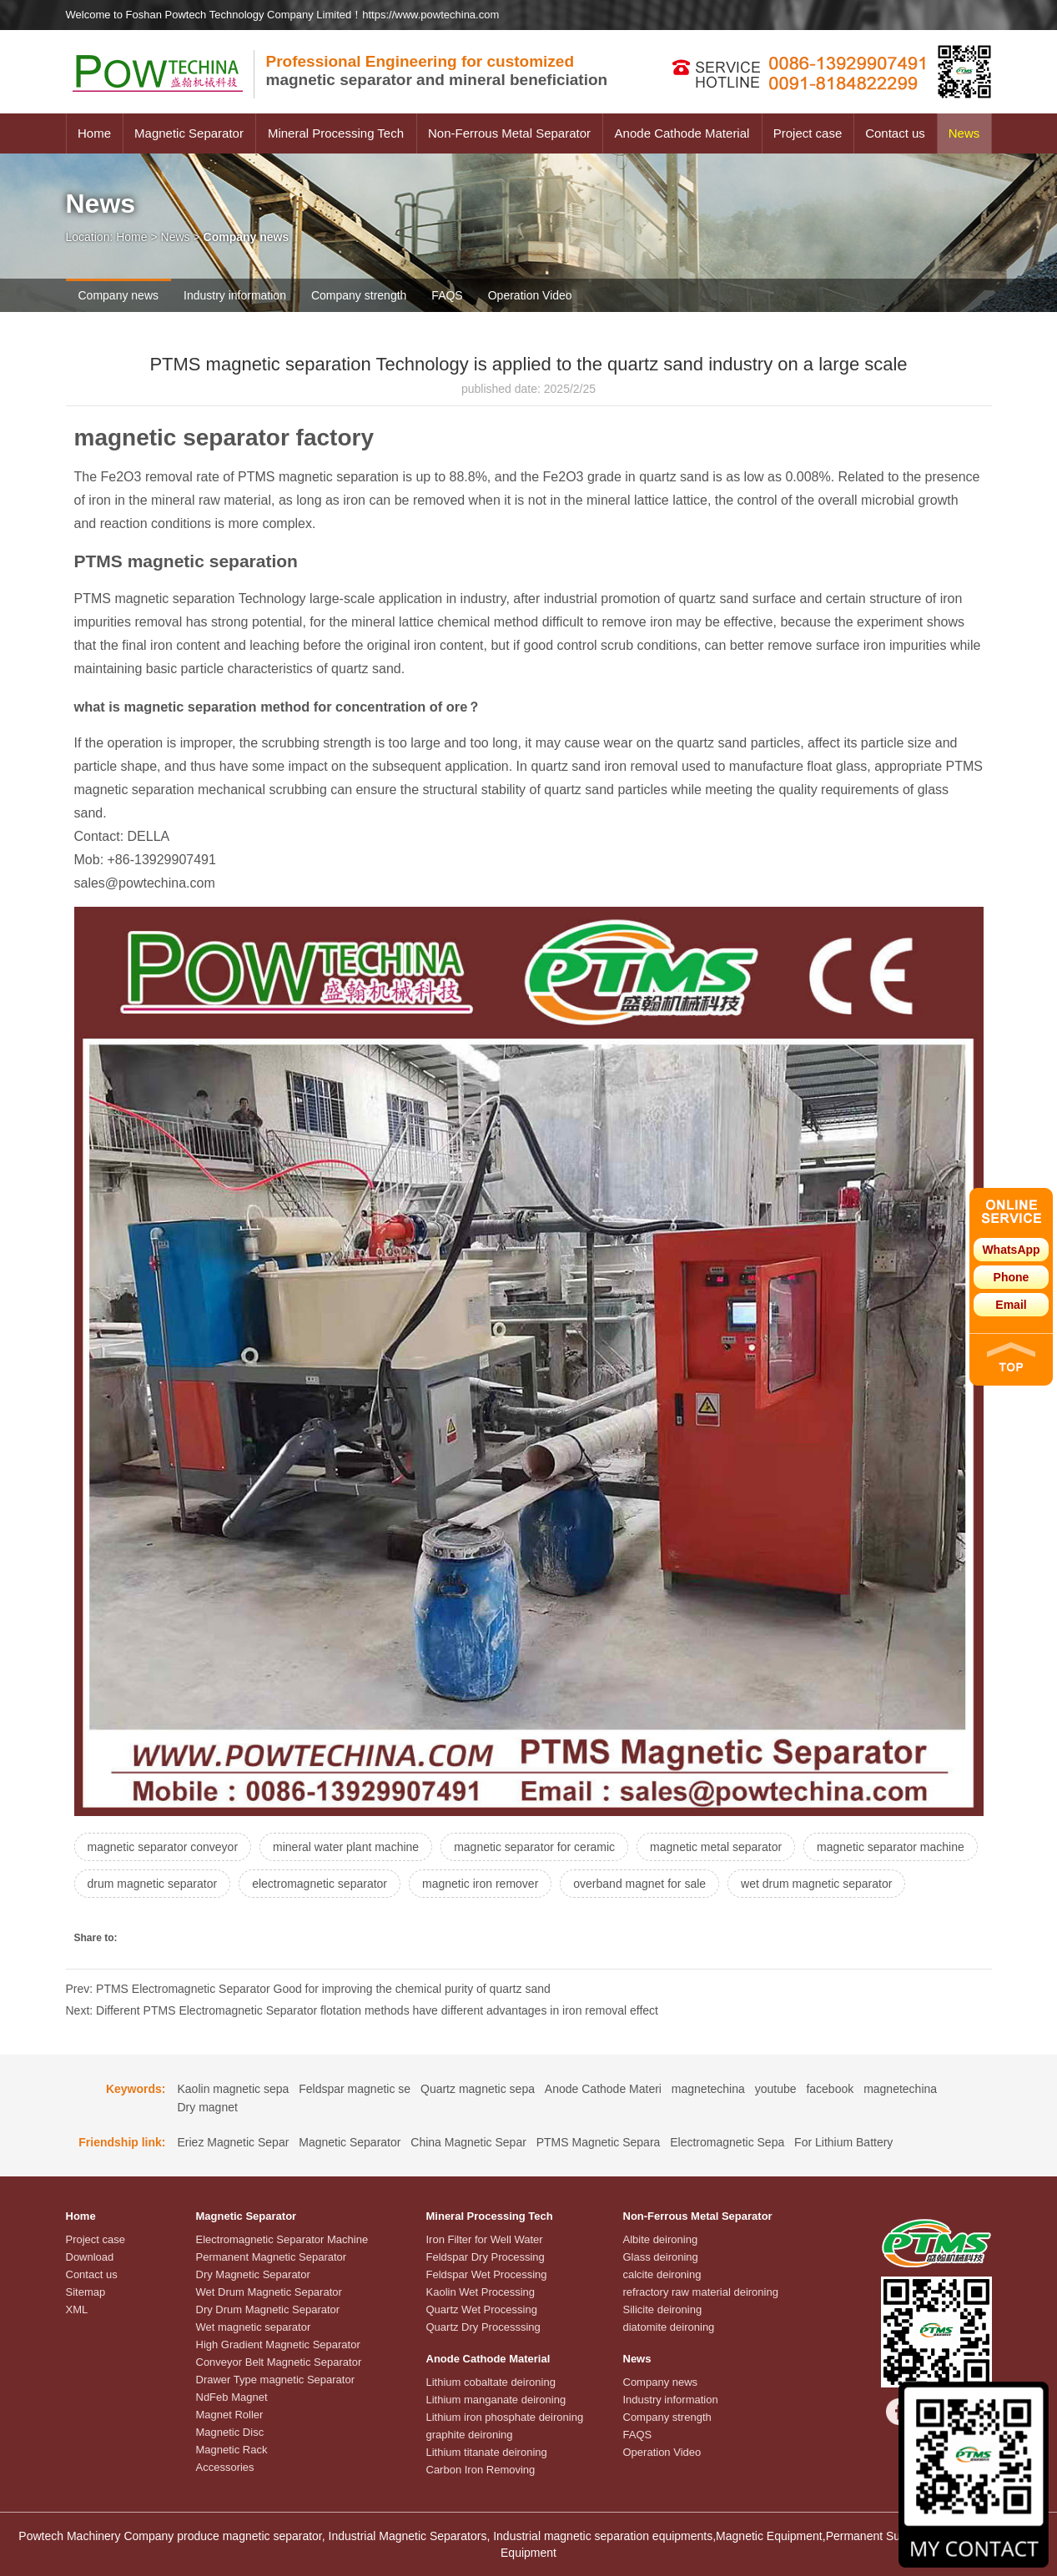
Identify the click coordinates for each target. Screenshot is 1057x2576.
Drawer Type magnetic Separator (275, 2379)
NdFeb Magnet (232, 2397)
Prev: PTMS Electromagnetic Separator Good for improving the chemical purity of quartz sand (308, 1988)
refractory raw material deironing (700, 2292)
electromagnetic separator (319, 1883)
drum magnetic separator (153, 1883)
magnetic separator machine (890, 1847)
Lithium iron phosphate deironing (505, 2417)
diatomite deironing (669, 2327)
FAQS (446, 295)
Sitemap (86, 2292)
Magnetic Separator (189, 133)
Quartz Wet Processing (481, 2309)
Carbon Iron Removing (481, 2469)
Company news (118, 295)
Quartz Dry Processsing (483, 2327)
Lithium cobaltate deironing (491, 2382)
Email (1010, 1304)
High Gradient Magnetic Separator (278, 2344)
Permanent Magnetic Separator (271, 2257)
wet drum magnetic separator (816, 1883)
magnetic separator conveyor (163, 1847)
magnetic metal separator (716, 1847)
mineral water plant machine (346, 1847)
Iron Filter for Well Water (484, 2239)
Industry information (235, 295)
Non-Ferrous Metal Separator (509, 133)
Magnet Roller (230, 2414)
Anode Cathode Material (682, 133)
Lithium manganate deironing (496, 2399)
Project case (808, 133)
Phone (1011, 1277)
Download (90, 2257)
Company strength (358, 295)
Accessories (225, 2467)
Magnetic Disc (230, 2432)
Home (94, 133)
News (964, 133)
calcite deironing (662, 2274)
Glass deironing (660, 2257)
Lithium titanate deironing (486, 2452)
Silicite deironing (662, 2309)
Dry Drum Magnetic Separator (268, 2309)
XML (77, 2309)
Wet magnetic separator (253, 2327)
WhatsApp (1010, 1249)
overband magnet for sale (639, 1883)
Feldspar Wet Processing (486, 2274)
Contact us (895, 133)
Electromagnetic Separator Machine (282, 2239)
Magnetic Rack (232, 2449)
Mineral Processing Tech (336, 133)
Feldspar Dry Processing (485, 2257)
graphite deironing (469, 2434)
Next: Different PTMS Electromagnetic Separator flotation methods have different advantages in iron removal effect (362, 2010)
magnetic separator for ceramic (534, 1847)
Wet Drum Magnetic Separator (269, 2292)
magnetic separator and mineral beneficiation (437, 70)
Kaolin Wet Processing (481, 2292)
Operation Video (530, 295)
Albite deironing (660, 2239)
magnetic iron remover (480, 1883)
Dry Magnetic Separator (253, 2274)
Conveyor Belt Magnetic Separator (279, 2362)
